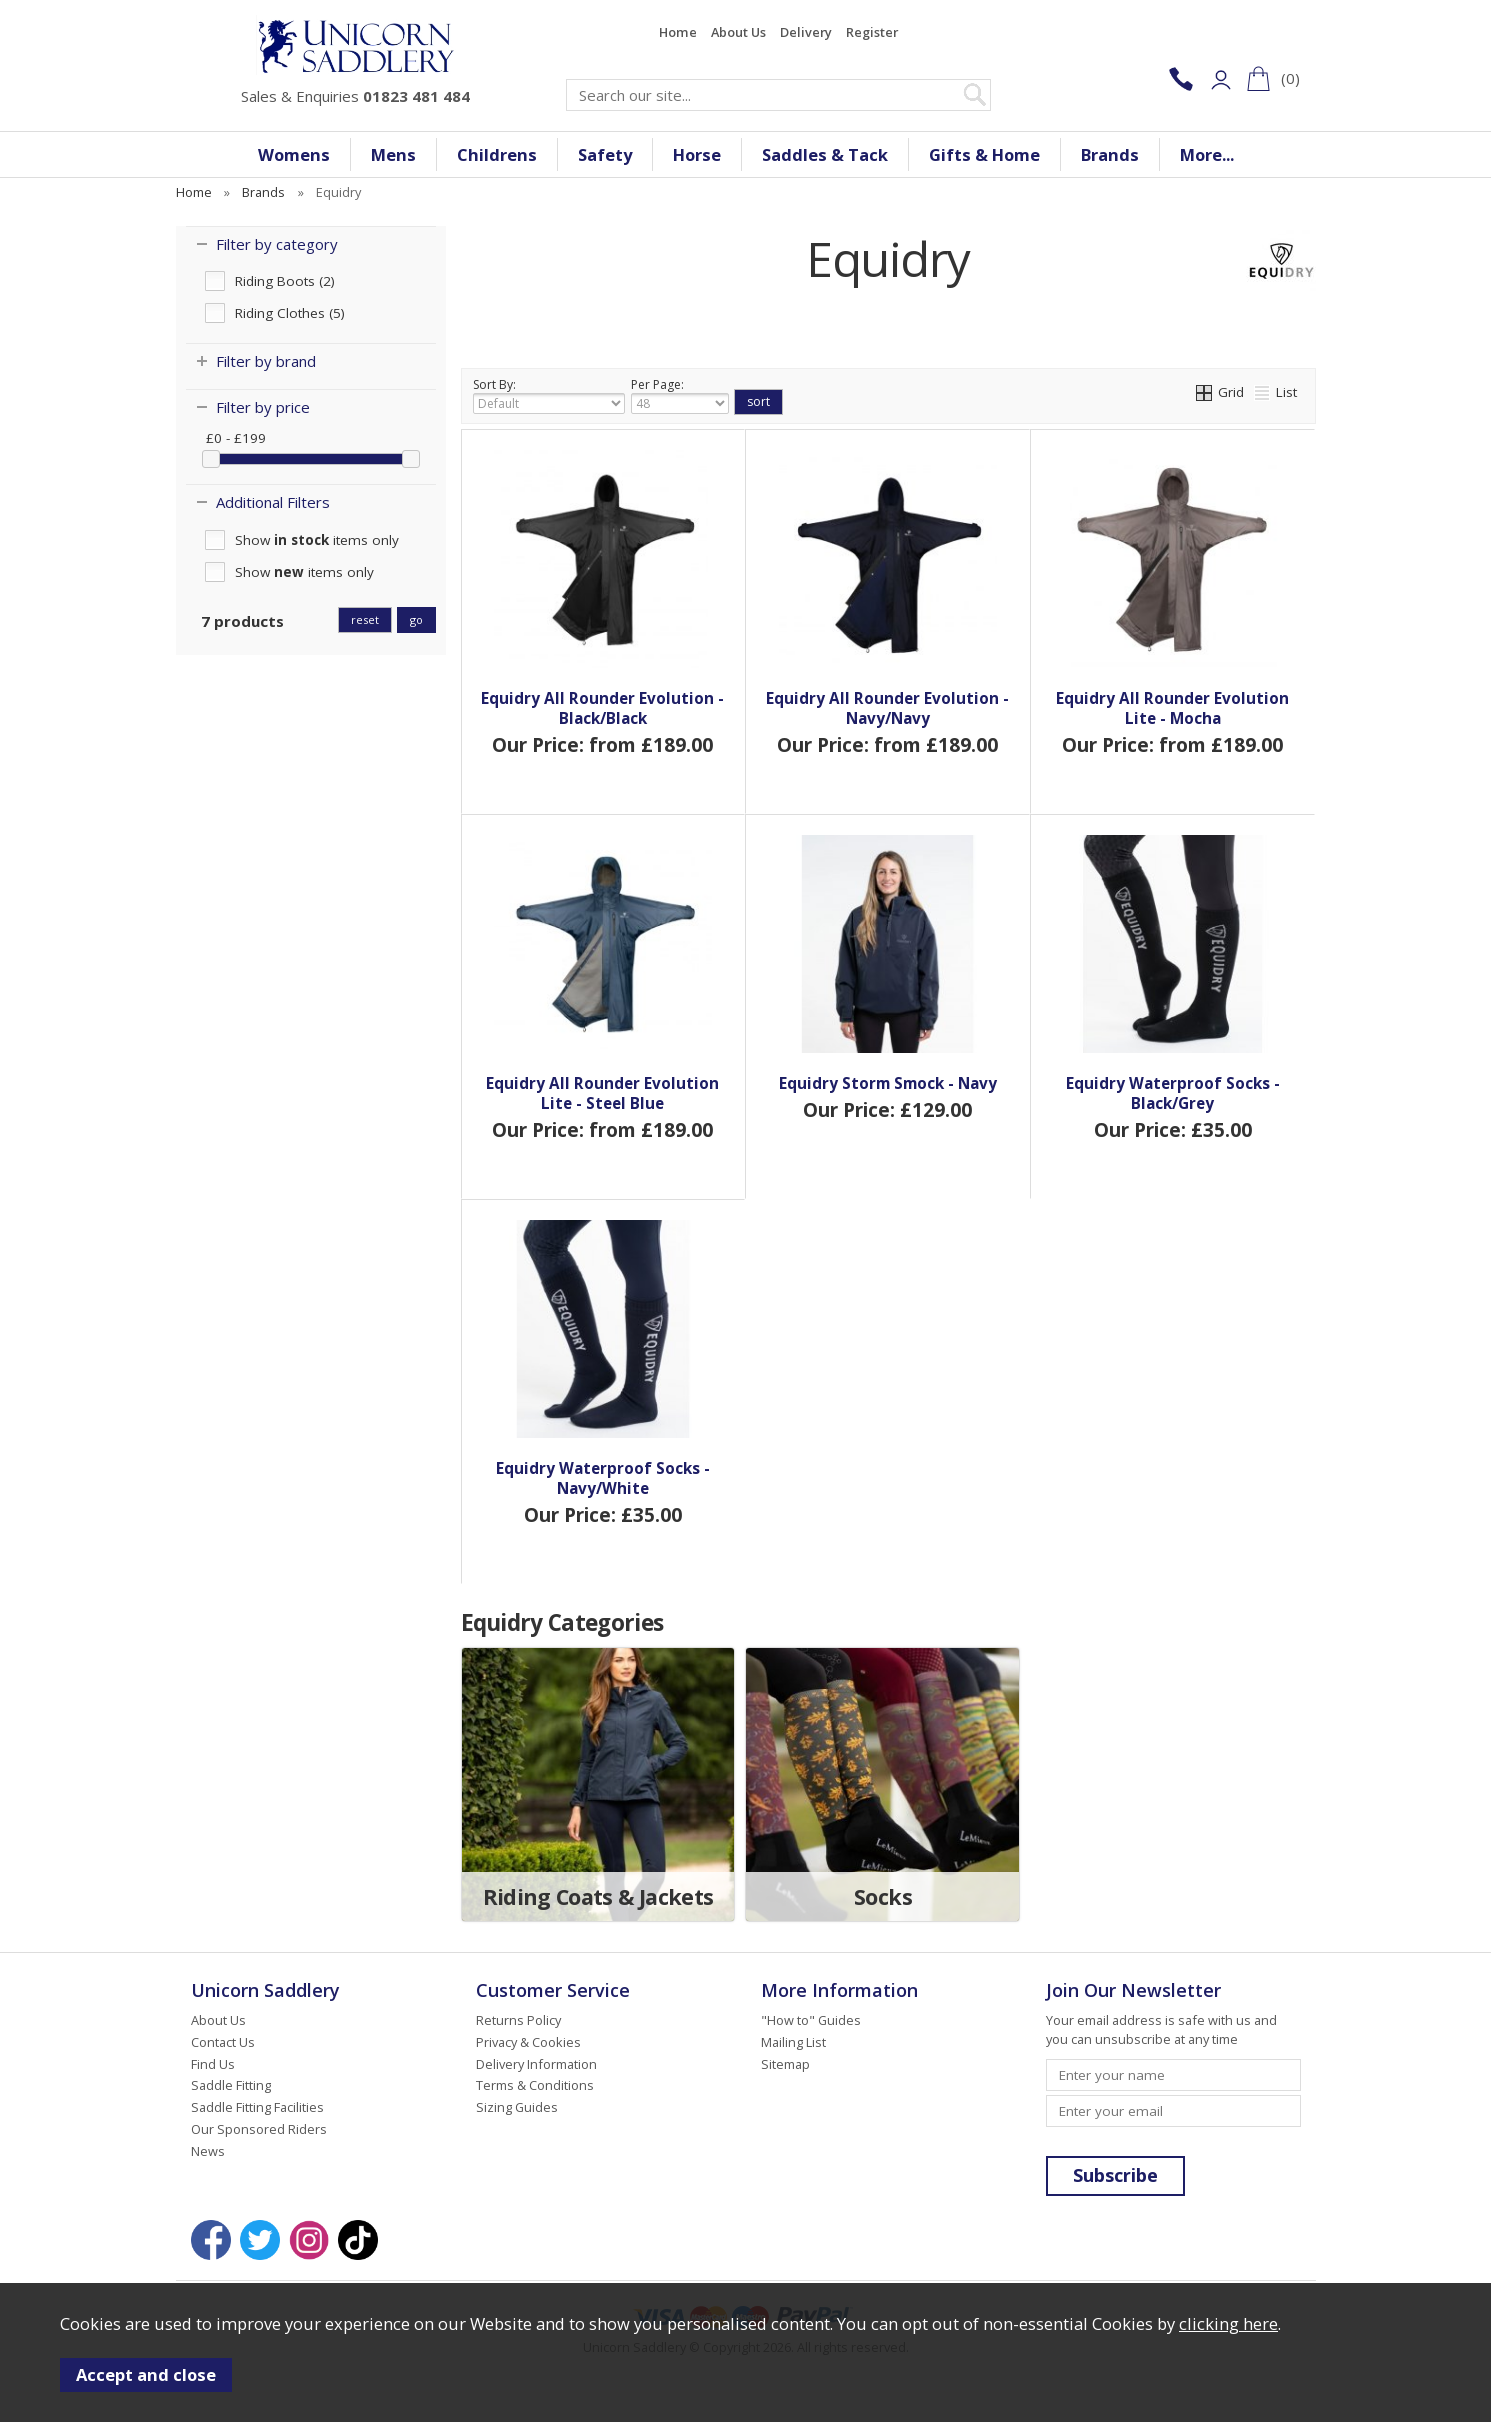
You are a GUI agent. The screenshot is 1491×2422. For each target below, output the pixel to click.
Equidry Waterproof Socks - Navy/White (603, 1478)
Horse (697, 154)
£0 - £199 (236, 438)
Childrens (497, 154)
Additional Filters (273, 502)
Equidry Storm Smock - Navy (888, 1083)
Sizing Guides (517, 2107)
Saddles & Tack (825, 154)
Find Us (213, 2064)
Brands (1110, 154)
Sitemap (785, 2064)
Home (678, 32)
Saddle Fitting (231, 2085)
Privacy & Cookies (528, 2042)
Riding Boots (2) (285, 281)
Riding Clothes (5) (290, 313)
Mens (393, 154)
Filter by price (263, 407)
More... (1207, 154)
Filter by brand (266, 361)
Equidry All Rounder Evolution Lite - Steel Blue (602, 1093)
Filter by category (277, 244)
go (416, 619)
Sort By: (549, 395)
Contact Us (223, 2042)
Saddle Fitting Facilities (257, 2107)
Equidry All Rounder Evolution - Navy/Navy (887, 708)
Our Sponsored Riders (259, 2129)
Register (872, 32)
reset (365, 619)
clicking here (1228, 2323)
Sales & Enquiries (355, 96)
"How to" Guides (811, 2020)
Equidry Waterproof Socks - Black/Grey (1173, 1093)
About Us (738, 32)
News (208, 2151)
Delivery (806, 32)
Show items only (317, 540)
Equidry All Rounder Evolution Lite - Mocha (1172, 708)
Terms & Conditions (535, 2085)
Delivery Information (536, 2064)
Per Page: (680, 395)
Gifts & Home (984, 154)
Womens (294, 154)
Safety (605, 154)
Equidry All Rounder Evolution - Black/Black (602, 708)
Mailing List (793, 2042)
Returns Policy (518, 2020)
